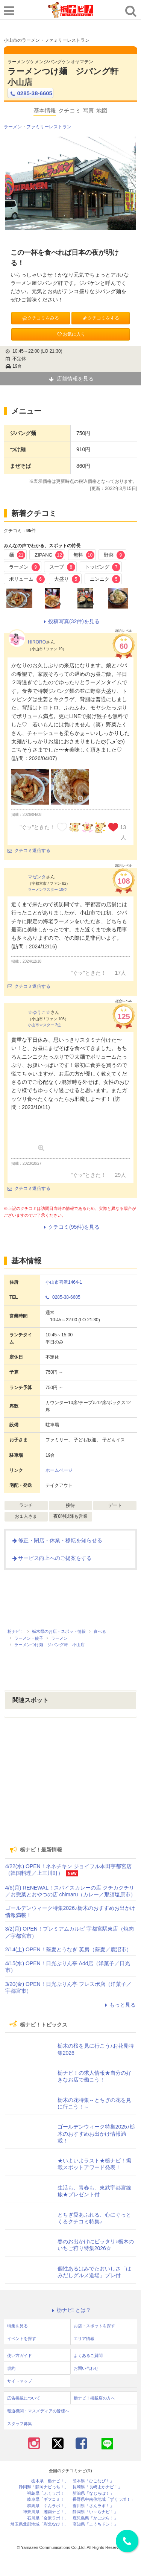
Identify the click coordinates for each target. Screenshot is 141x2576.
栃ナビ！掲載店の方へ (94, 2398)
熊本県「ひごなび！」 (93, 2481)
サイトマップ (19, 2381)
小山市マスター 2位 (44, 1025)
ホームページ (59, 1470)
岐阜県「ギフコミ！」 (47, 2499)
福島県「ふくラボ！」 (47, 2493)
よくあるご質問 (88, 2355)
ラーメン (13, 126)
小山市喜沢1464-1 (63, 1282)
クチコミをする (100, 318)
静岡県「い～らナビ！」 (95, 2512)
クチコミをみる (40, 318)
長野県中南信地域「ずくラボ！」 (104, 2499)
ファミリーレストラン (48, 126)
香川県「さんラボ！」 (93, 2506)
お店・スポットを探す (94, 2325)
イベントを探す (21, 2338)
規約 (11, 2368)
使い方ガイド (19, 2355)
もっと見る (119, 2005)
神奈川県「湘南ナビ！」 (45, 2512)
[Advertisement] (70, 1787)
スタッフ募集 (19, 2423)
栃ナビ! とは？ (70, 2310)
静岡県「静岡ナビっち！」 (43, 2487)
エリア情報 (84, 2338)
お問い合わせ (86, 2368)
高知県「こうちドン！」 (95, 2524)
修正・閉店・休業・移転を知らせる (56, 1540)
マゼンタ (37, 876)
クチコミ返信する (29, 850)
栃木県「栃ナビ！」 (49, 2481)
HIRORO (37, 642)
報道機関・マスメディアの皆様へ (38, 2411)
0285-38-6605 (30, 93)
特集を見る (17, 2325)
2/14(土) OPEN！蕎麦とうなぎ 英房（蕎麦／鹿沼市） (68, 1949)
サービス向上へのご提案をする (51, 1558)
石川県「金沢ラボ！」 (47, 2518)
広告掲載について (23, 2398)
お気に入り (70, 334)
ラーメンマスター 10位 (47, 889)
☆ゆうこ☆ (39, 1012)
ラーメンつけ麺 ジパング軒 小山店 (67, 77)
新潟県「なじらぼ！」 (93, 2493)
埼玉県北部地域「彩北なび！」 (39, 2524)
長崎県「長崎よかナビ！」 (97, 2487)
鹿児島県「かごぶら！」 (95, 2518)
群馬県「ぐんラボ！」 (47, 2506)
